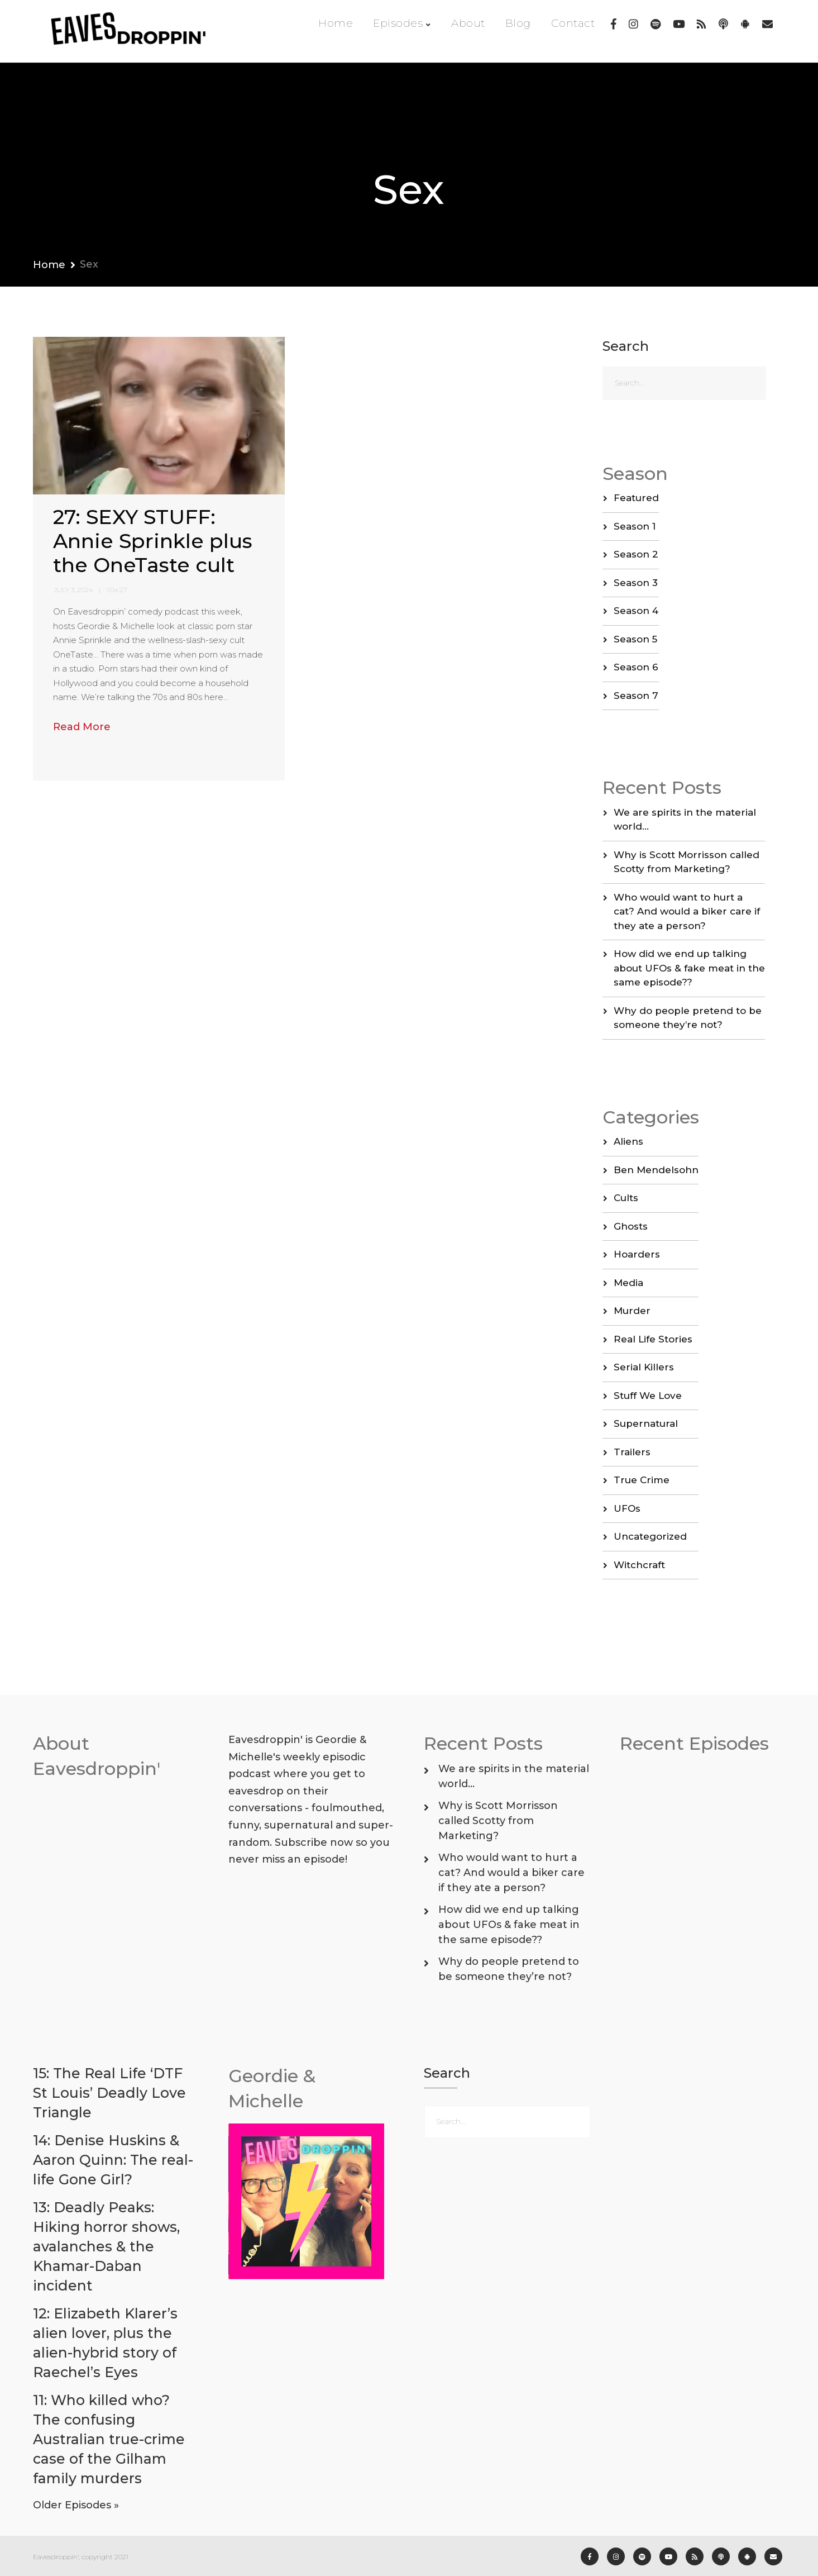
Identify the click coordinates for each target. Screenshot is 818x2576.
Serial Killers (644, 1367)
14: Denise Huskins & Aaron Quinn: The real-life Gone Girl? (113, 2160)
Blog (518, 23)
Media (628, 1282)
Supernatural (646, 1423)
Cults (626, 1197)
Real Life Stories (653, 1339)
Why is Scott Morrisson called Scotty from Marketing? (498, 1820)
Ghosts (631, 1226)
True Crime (641, 1479)
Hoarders (637, 1254)
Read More (82, 727)
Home (335, 23)
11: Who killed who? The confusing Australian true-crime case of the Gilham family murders (109, 2439)
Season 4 (636, 610)
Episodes (398, 23)
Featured (636, 497)
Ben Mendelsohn (656, 1169)
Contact (573, 23)
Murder (632, 1310)
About (468, 23)
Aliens (628, 1141)
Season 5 (635, 639)
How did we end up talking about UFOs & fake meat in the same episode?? (689, 968)
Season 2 (636, 554)
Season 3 (636, 582)
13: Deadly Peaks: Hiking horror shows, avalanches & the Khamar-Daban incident (106, 2246)
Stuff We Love (648, 1395)
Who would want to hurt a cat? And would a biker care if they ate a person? (687, 911)
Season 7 (636, 695)
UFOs (627, 1508)
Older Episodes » (76, 2505)
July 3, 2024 (73, 589)
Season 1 (635, 526)
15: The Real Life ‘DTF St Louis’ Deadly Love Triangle (109, 2093)
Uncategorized (650, 1536)
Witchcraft (639, 1564)
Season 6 (636, 667)
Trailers (632, 1452)
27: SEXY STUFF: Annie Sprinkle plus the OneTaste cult (152, 540)
